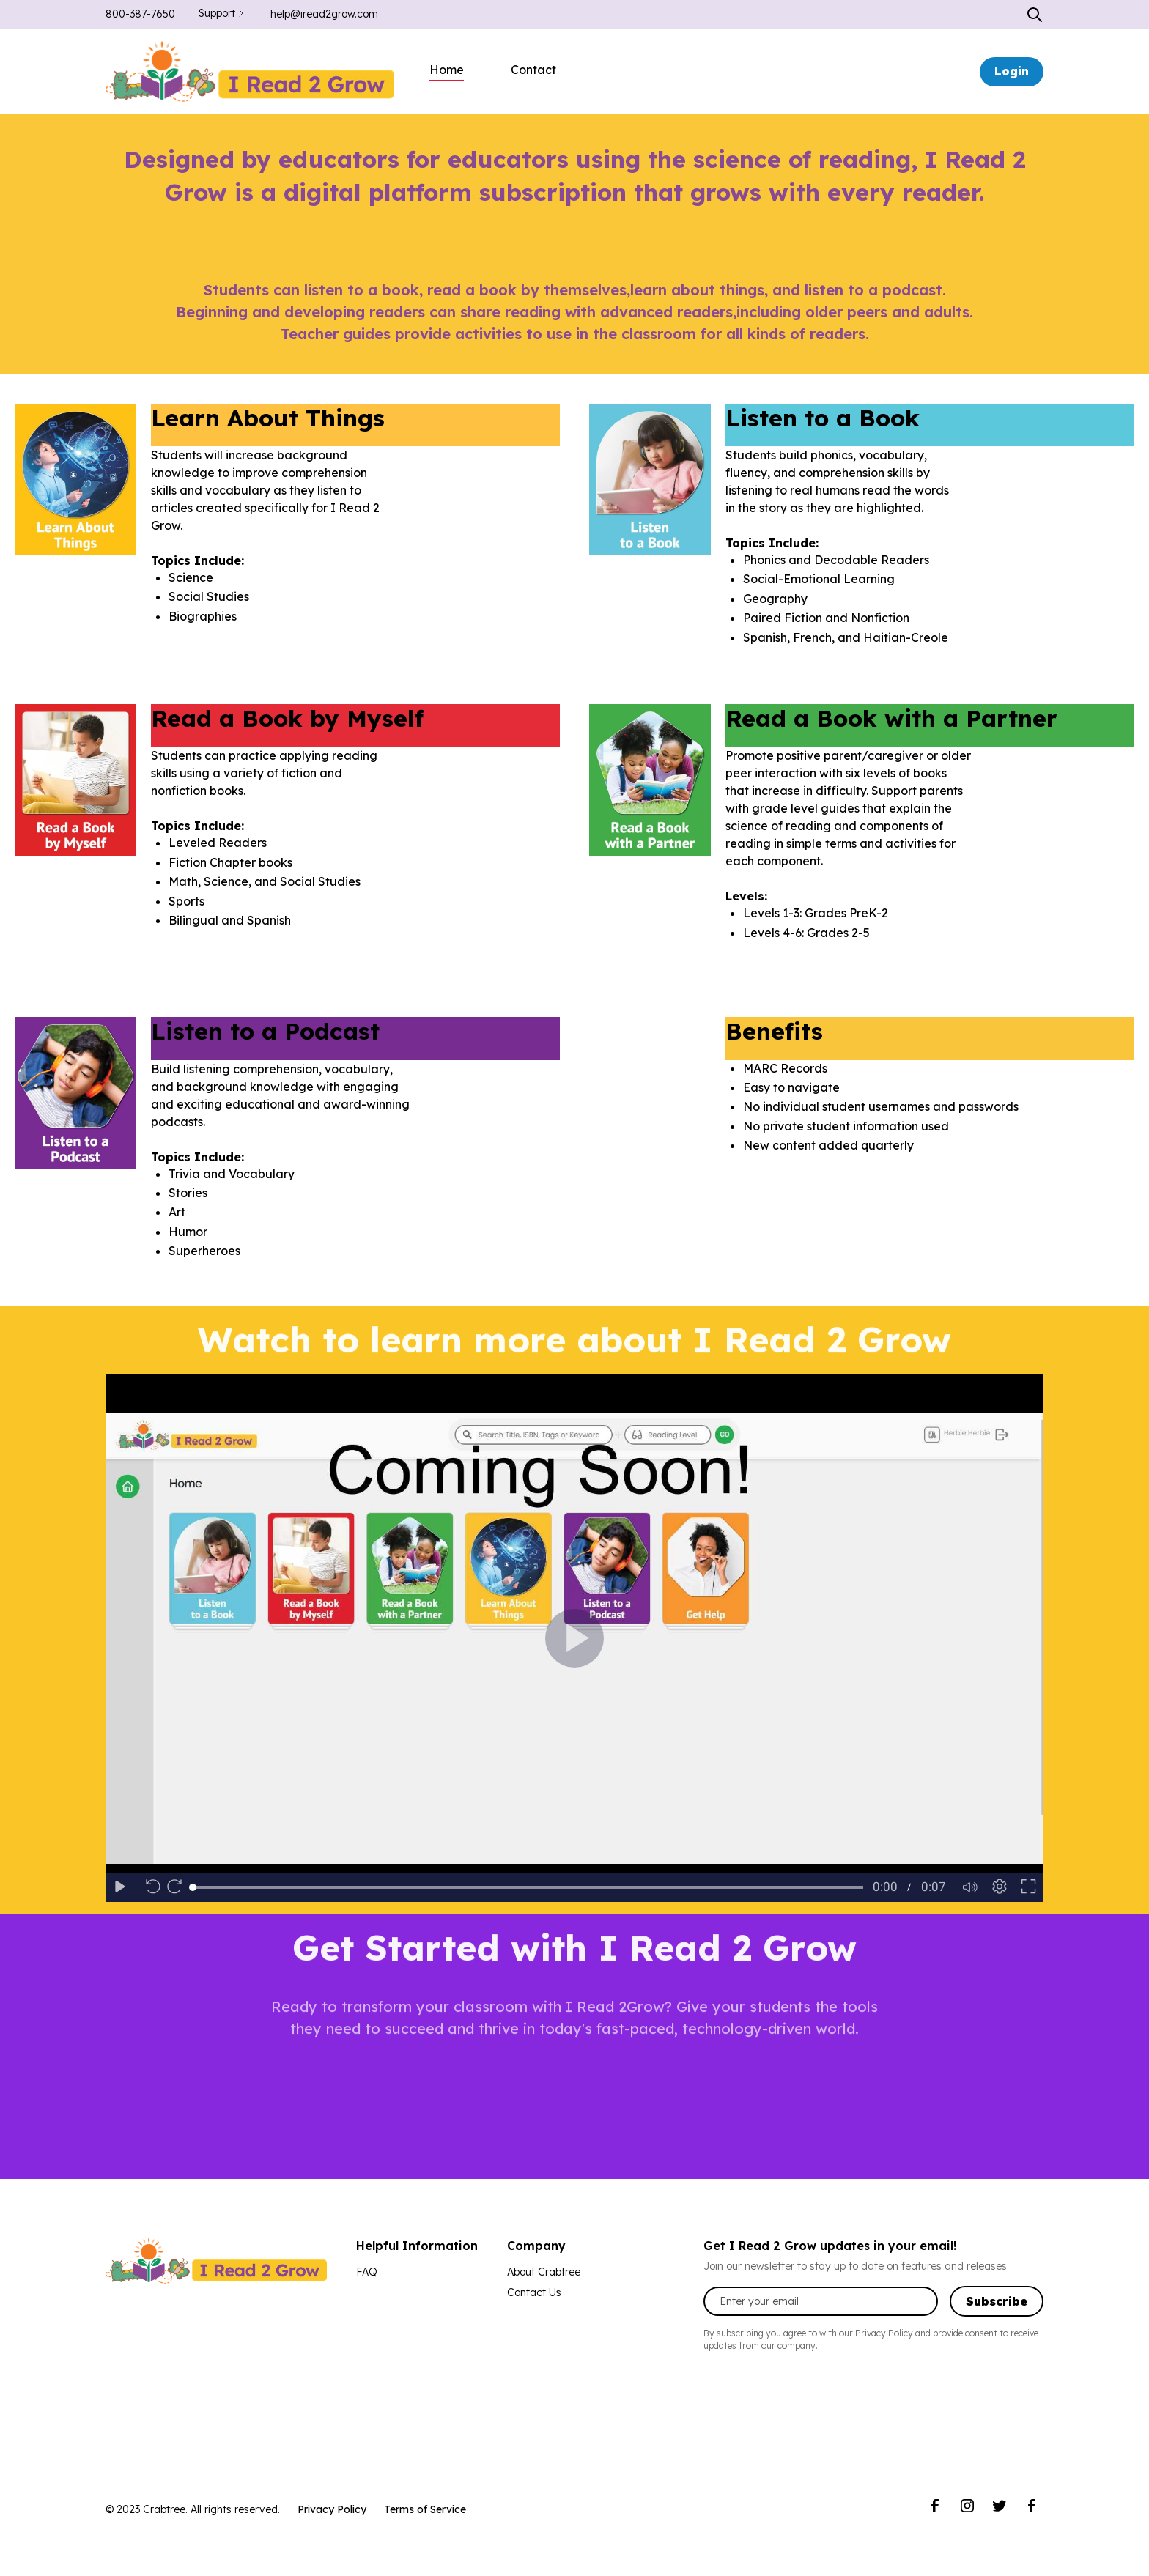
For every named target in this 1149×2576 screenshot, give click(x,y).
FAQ (366, 2272)
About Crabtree (543, 2272)
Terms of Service (425, 2509)
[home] (250, 71)
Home (446, 69)
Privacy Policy (332, 2509)
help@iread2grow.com (324, 14)
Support (217, 13)
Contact (533, 69)
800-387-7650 (140, 14)
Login (1011, 71)
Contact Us (534, 2292)
